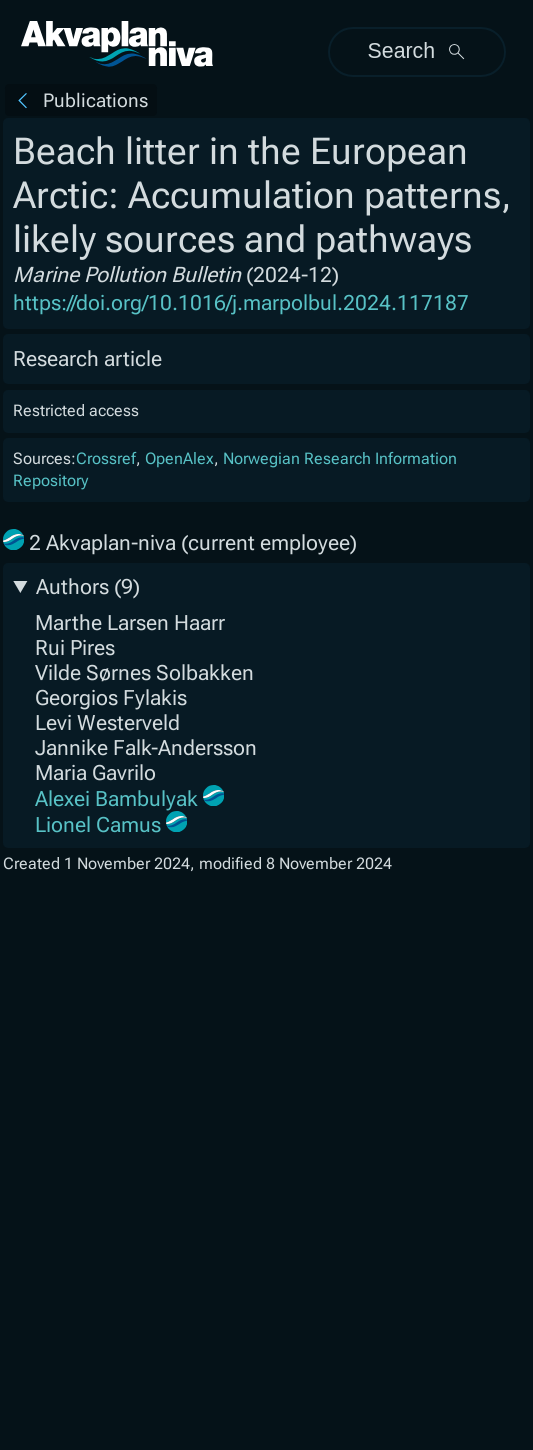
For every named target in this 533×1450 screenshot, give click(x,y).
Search (418, 51)
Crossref (106, 458)
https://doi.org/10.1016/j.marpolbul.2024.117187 (241, 302)
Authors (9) (88, 586)
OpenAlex (179, 458)
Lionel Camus (98, 824)
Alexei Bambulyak (116, 798)
